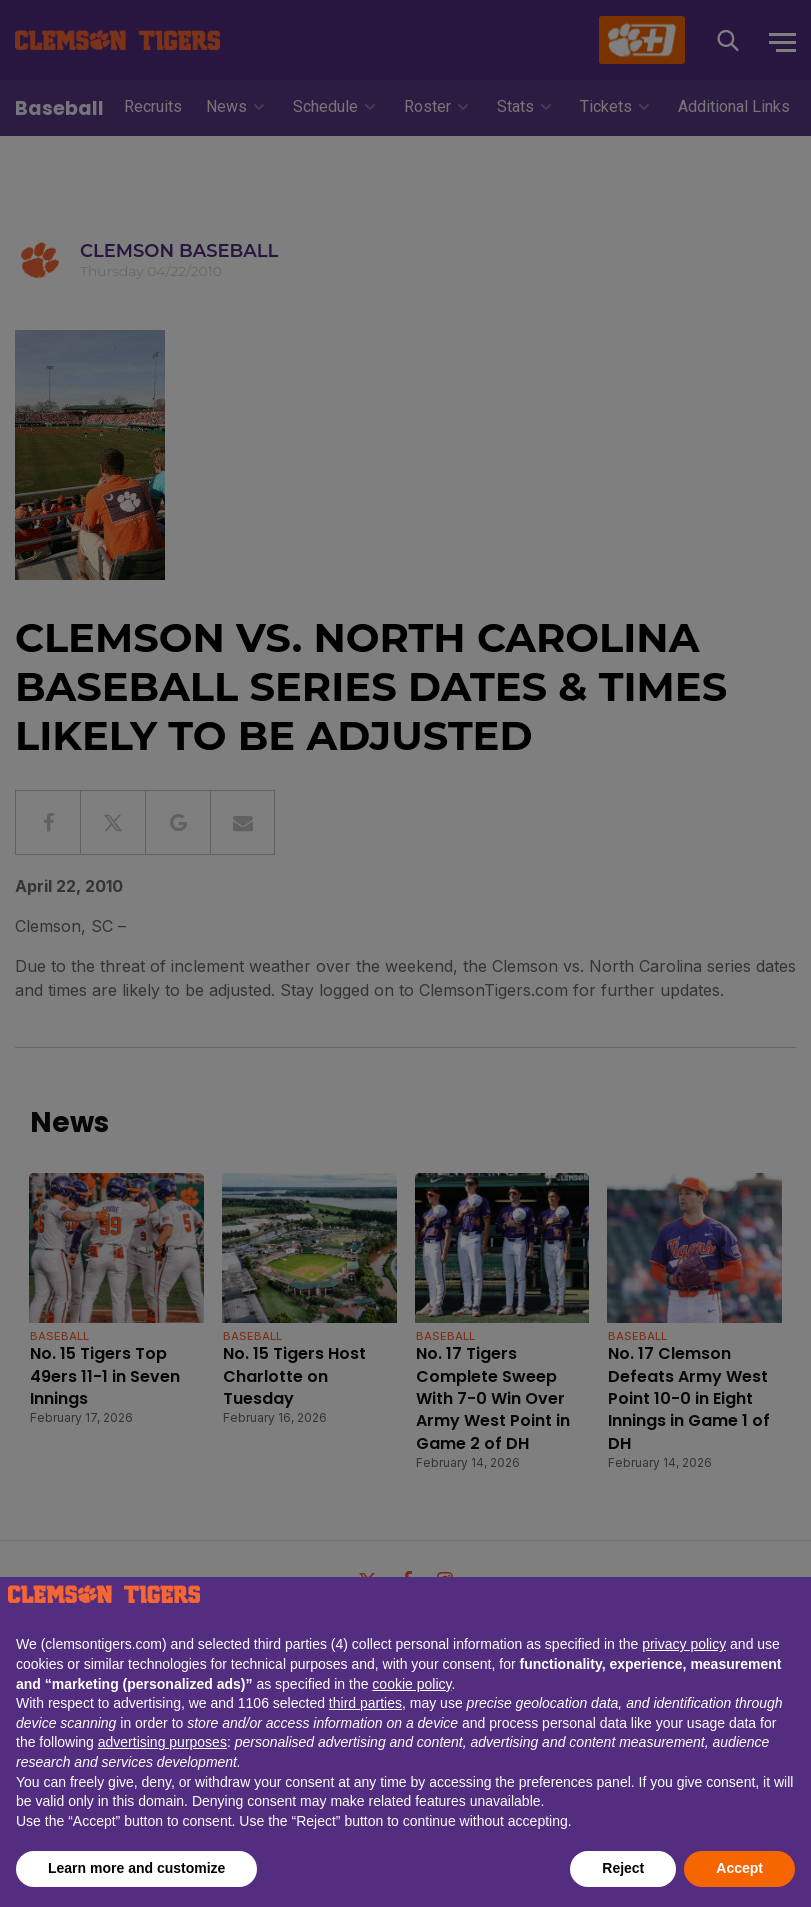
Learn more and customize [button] (136, 1868)
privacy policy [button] (684, 1644)
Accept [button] (739, 1868)
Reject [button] (623, 1868)
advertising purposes (162, 1742)
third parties (365, 1703)
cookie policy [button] (411, 1684)
